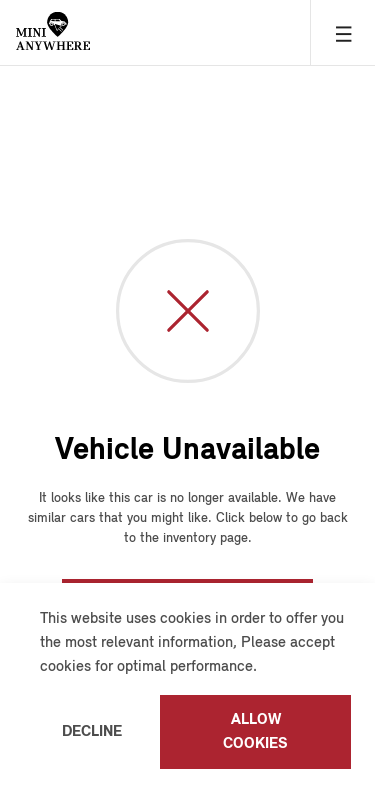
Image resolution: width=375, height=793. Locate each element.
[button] (264, 668)
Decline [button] (92, 732)
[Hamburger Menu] (342, 32)
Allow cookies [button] (255, 732)
